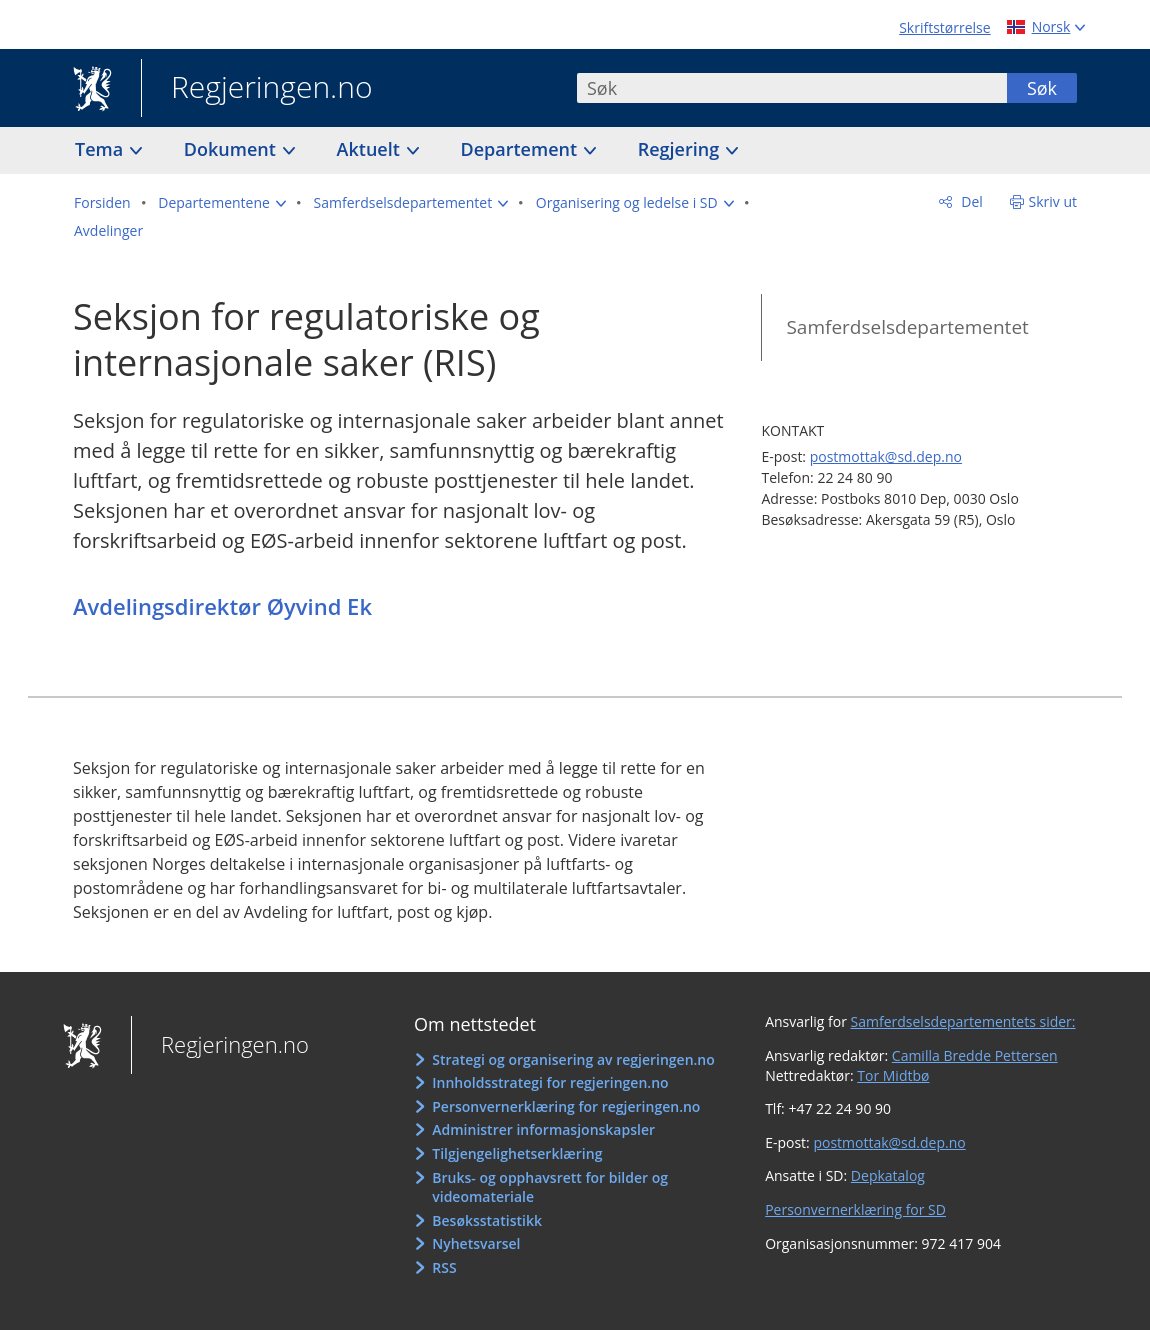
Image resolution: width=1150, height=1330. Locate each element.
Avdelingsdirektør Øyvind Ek (222, 606)
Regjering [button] (681, 149)
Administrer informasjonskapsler (543, 1129)
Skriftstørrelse (944, 27)
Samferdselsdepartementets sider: (963, 1021)
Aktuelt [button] (371, 149)
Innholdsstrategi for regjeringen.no (550, 1082)
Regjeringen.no (257, 89)
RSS (444, 1267)
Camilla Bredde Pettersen (975, 1055)
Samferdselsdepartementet (907, 327)
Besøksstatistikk (487, 1220)
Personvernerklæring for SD (855, 1209)
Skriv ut (1053, 201)
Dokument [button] (232, 149)
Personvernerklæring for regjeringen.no (566, 1106)
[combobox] (792, 88)
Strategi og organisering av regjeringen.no (573, 1059)
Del (970, 201)
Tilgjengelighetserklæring (517, 1153)
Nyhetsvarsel (476, 1243)
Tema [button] (101, 149)
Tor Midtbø (893, 1075)
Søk (1042, 88)
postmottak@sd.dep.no (886, 456)
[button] (222, 203)
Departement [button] (521, 149)
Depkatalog (888, 1175)
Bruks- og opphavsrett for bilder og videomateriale (550, 1187)
